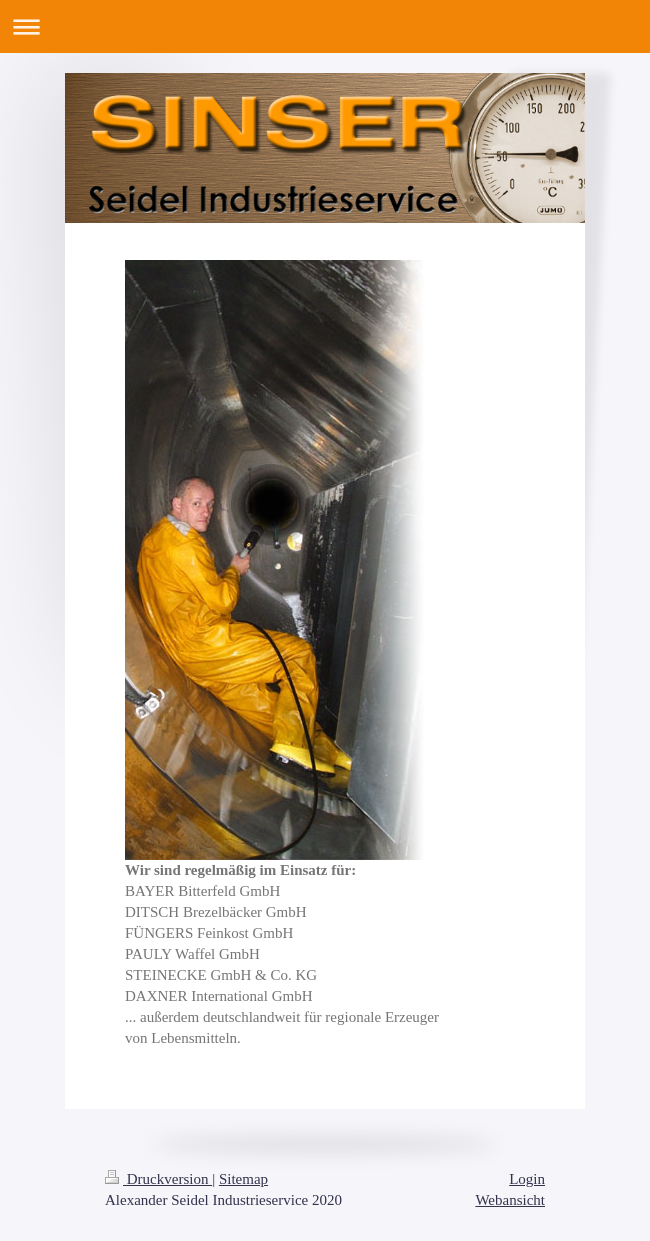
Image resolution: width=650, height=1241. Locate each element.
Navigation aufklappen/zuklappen (325, 26)
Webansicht (510, 1200)
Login (527, 1179)
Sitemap (243, 1179)
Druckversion (158, 1179)
